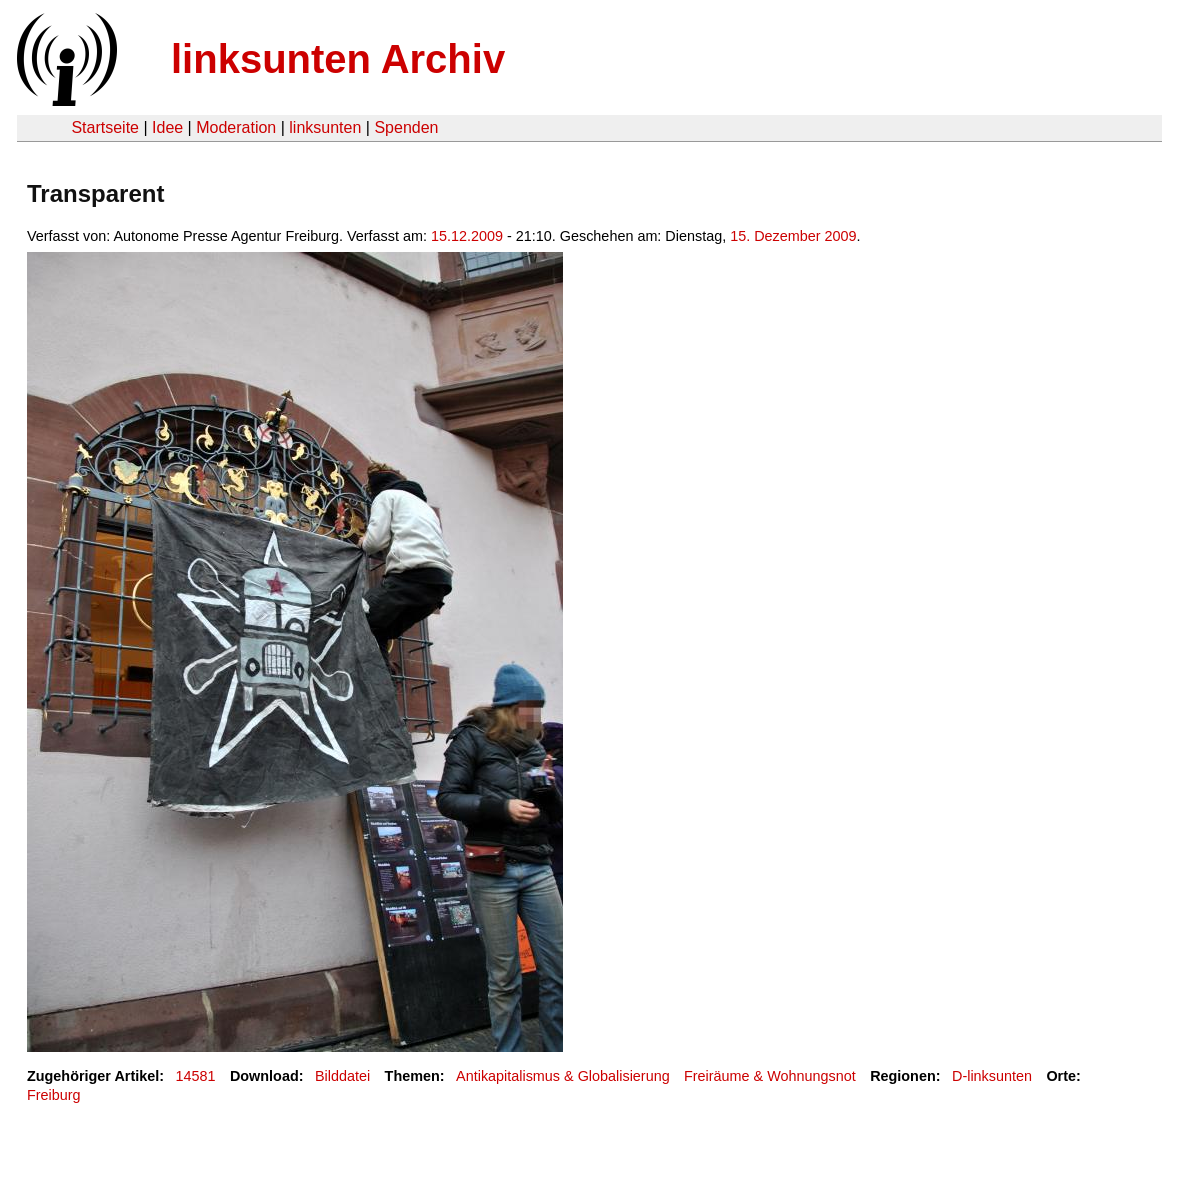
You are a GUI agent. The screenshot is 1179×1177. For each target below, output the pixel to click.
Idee (167, 127)
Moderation (236, 127)
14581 (196, 1076)
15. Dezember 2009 (793, 236)
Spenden (406, 127)
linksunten (325, 127)
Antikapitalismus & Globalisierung (563, 1076)
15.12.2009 (467, 236)
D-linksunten (992, 1076)
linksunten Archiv (338, 59)
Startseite (105, 127)
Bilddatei (342, 1076)
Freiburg (54, 1095)
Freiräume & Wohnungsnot (770, 1076)
